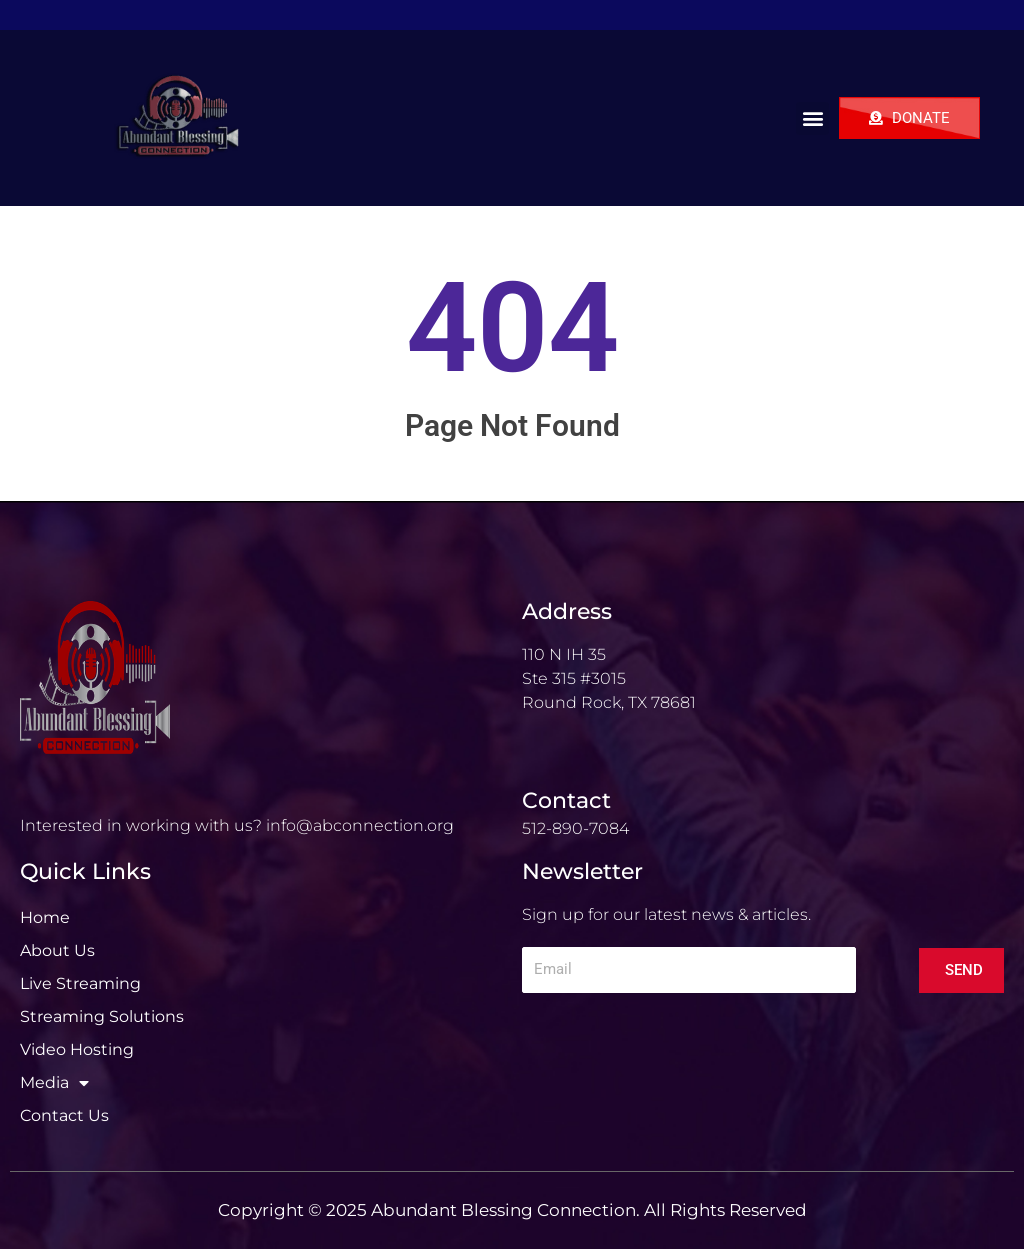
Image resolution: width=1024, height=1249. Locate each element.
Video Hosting (77, 1049)
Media (54, 1083)
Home (45, 917)
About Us (57, 950)
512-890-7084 (575, 828)
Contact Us (64, 1115)
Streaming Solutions (102, 1016)
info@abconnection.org (360, 825)
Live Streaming (80, 983)
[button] (812, 118)
